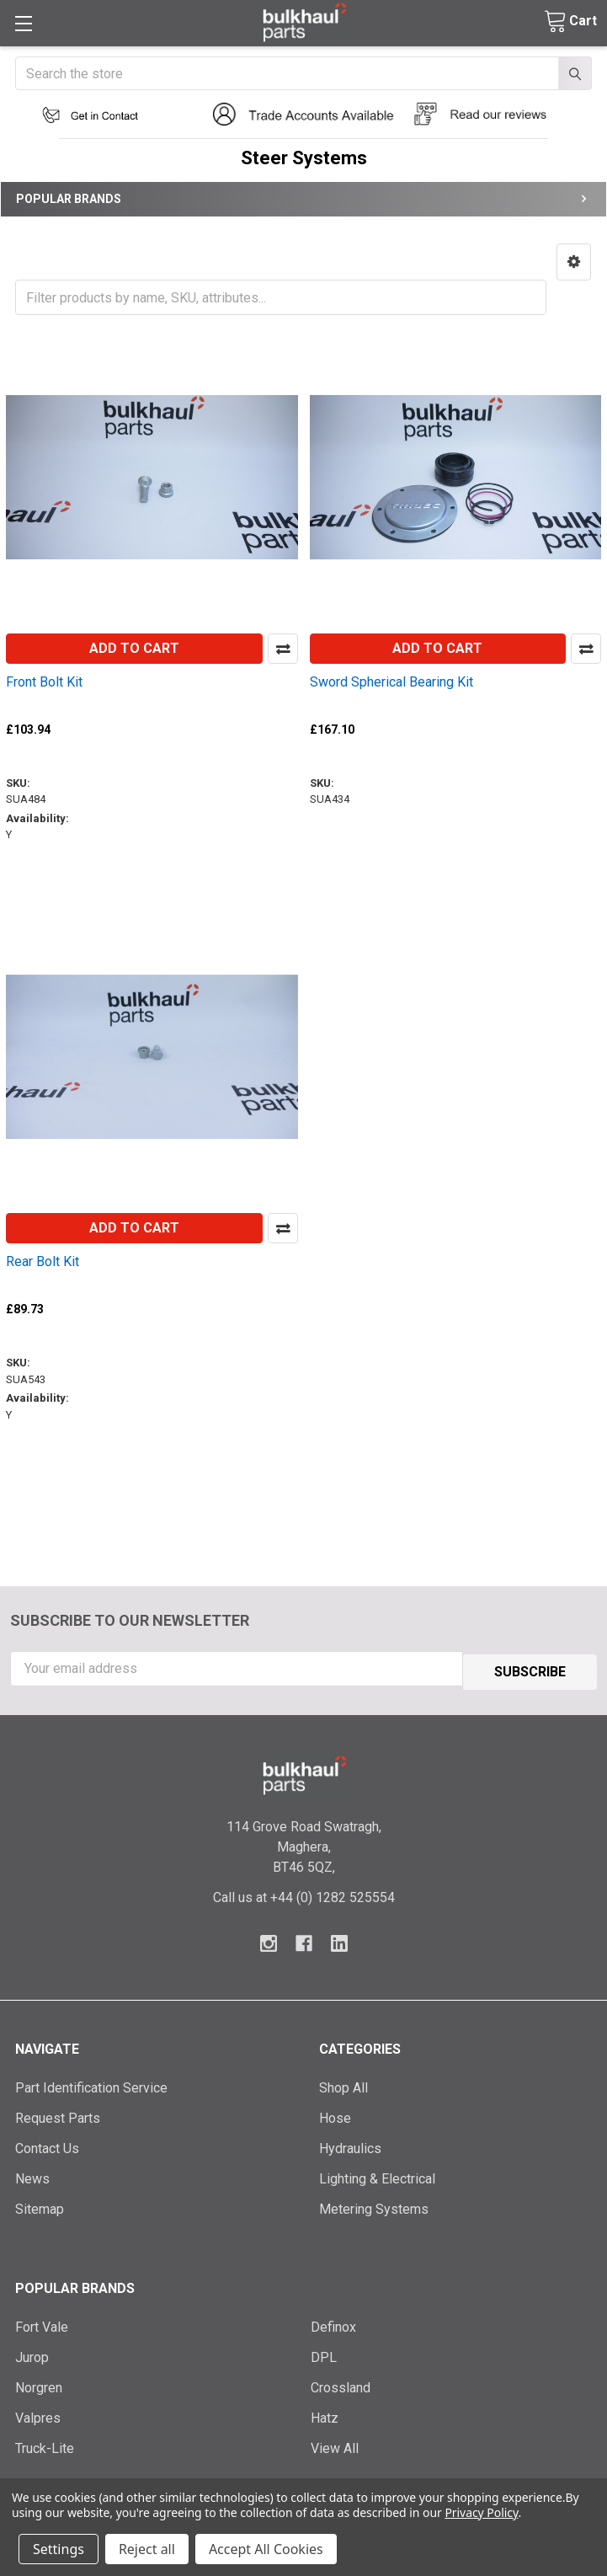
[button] (101, 115)
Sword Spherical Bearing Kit (391, 682)
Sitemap (39, 2206)
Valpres (38, 2415)
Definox (333, 2324)
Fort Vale (41, 2324)
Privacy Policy (481, 2512)
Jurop (32, 2354)
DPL (324, 2354)
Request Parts (57, 2115)
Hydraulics (350, 2145)
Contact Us (47, 2145)
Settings (58, 2549)
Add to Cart (134, 648)
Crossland (340, 2384)
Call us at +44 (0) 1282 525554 (304, 1894)
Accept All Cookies (266, 2549)
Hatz (324, 2415)
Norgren (38, 2384)
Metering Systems (374, 2206)
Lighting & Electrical (377, 2175)
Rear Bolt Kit (42, 1261)
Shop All (343, 2084)
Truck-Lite (44, 2445)
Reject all (147, 2549)
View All (335, 2445)
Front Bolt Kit (44, 682)
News (32, 2175)
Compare (283, 648)
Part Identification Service (91, 2084)
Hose (335, 2115)
